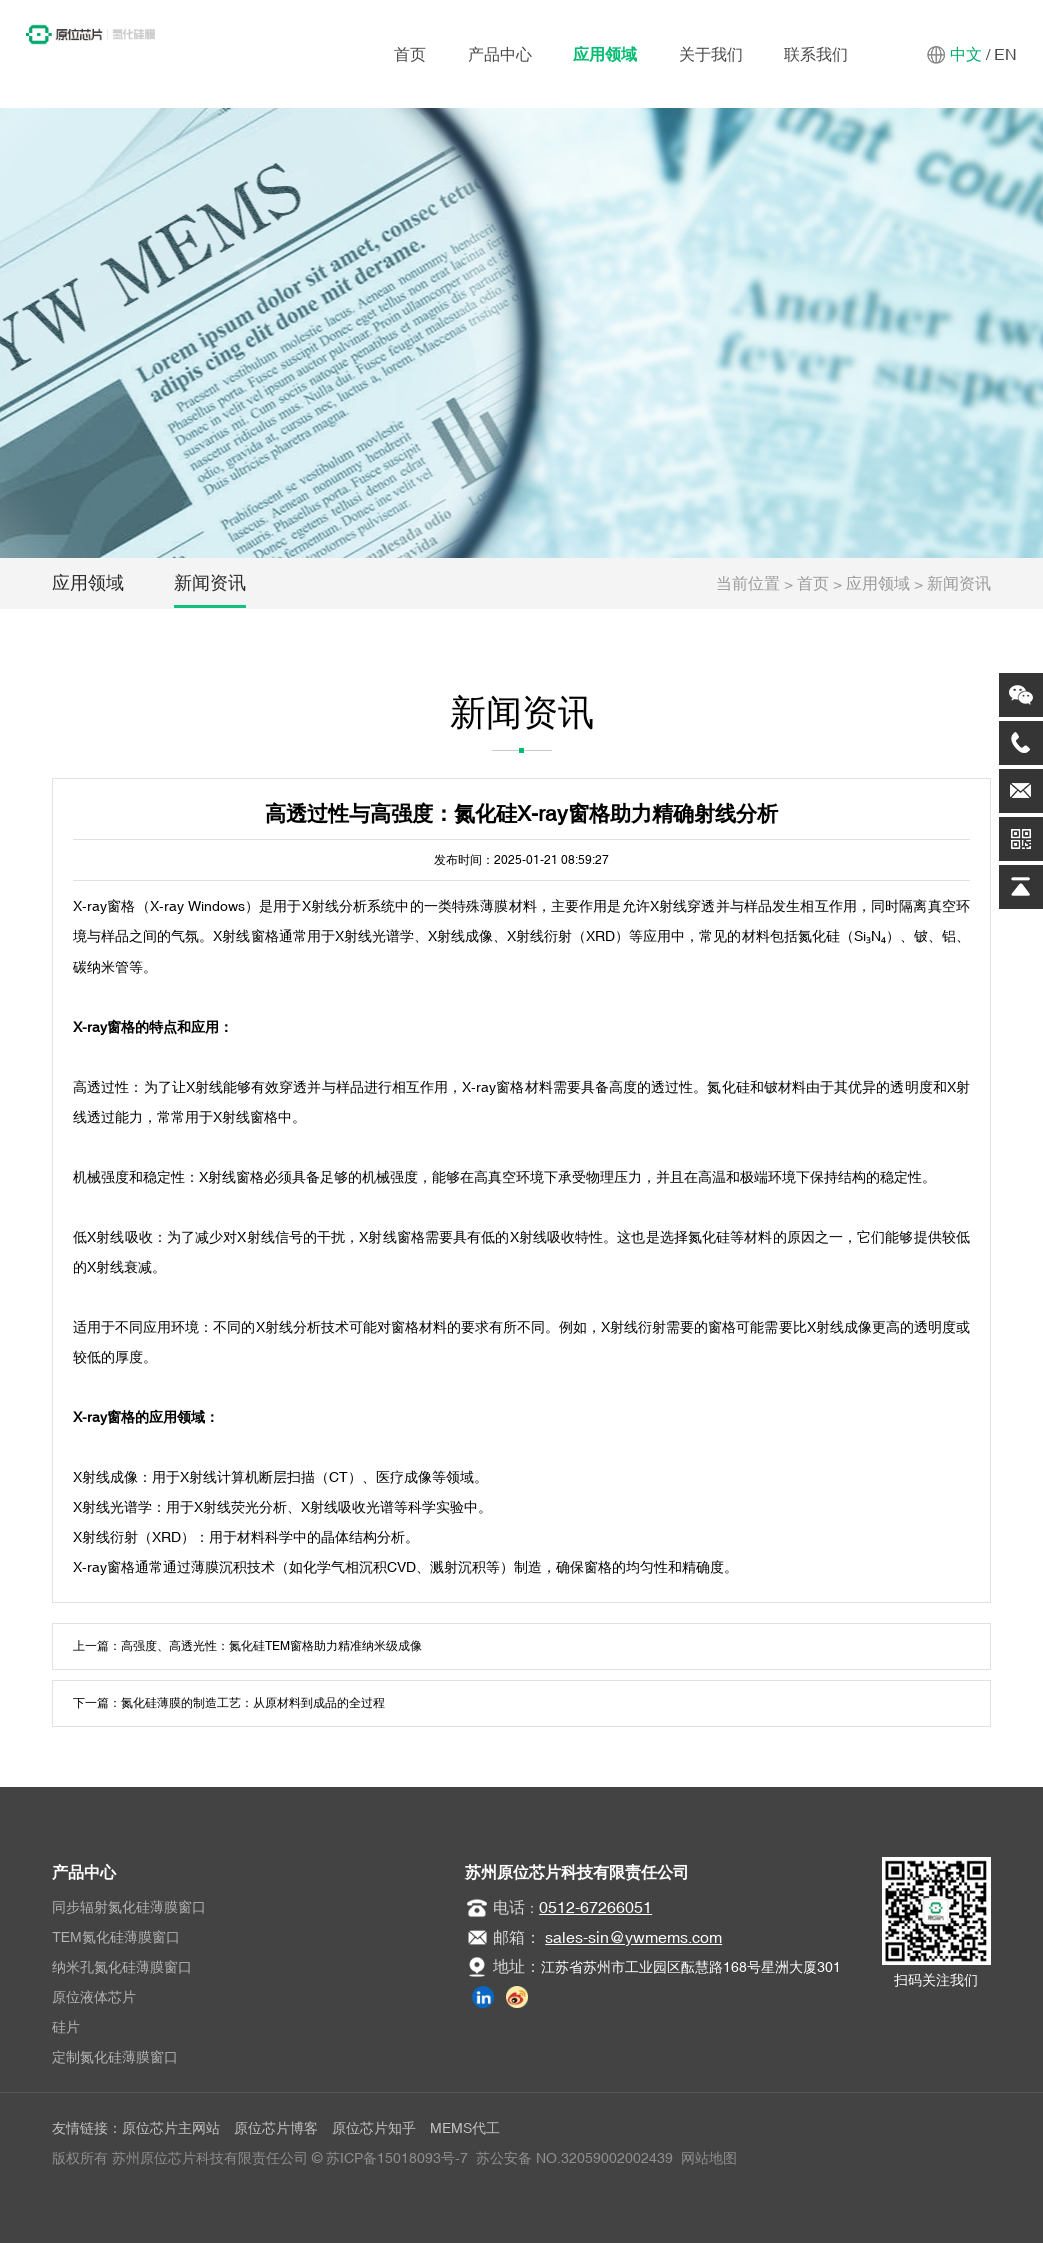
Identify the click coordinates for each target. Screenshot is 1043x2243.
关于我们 (711, 54)
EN (1005, 54)
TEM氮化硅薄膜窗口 (116, 1937)
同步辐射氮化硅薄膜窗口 (129, 1907)
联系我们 (816, 54)
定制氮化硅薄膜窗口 (115, 2057)
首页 (410, 54)
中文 (966, 54)
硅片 (66, 2027)
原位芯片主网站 (171, 2128)
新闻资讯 (210, 583)
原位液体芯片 (94, 1997)
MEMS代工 (465, 2128)
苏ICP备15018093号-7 (397, 2158)
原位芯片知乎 (374, 2128)
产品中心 (500, 54)
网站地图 (709, 2158)
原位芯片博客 (276, 2128)
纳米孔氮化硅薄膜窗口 (122, 1967)
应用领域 (605, 54)
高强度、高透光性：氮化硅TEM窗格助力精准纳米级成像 (271, 1646)
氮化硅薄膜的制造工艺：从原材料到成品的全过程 (253, 1703)
